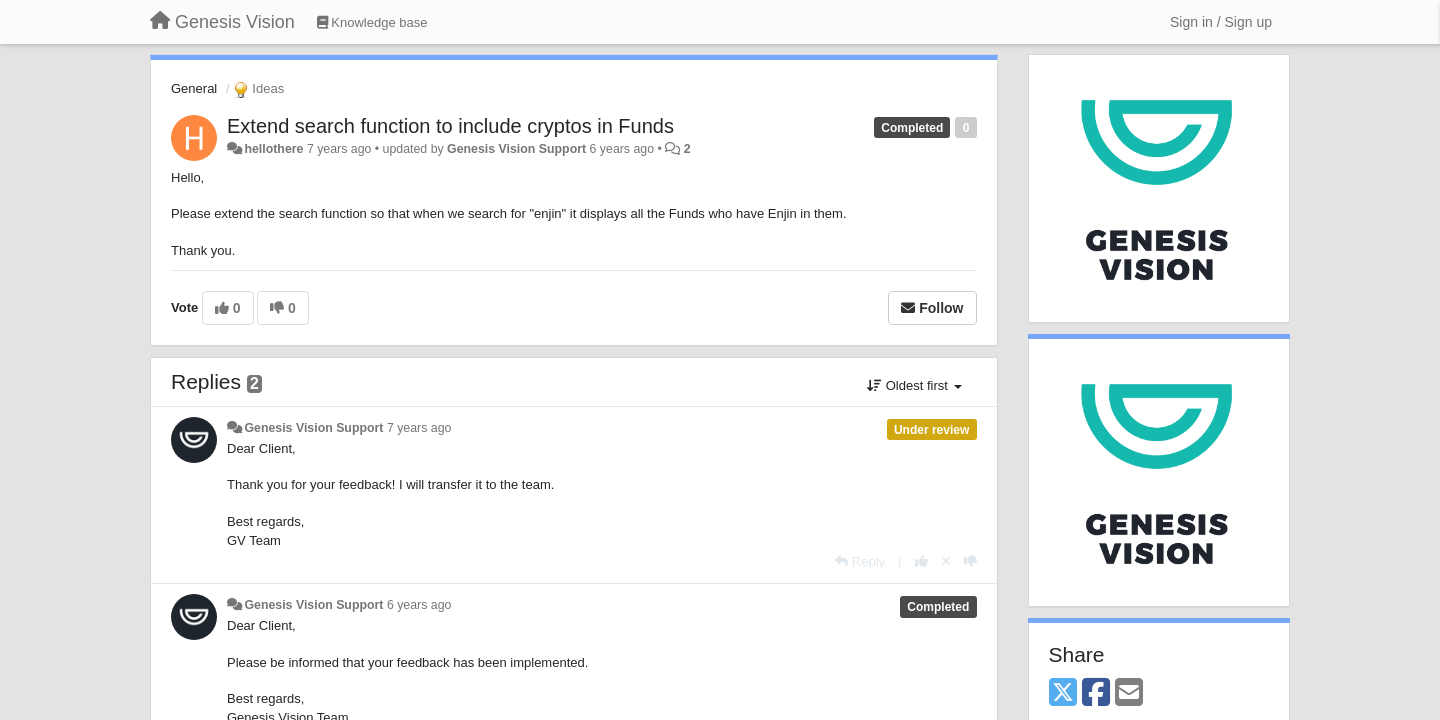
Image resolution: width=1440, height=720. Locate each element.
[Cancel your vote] (946, 561)
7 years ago (419, 428)
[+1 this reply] (921, 561)
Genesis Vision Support (516, 149)
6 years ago (419, 605)
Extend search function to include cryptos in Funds (450, 126)
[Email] (1129, 693)
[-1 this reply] (970, 561)
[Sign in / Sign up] (1221, 22)
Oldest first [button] (914, 385)
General (194, 88)
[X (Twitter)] (1063, 693)
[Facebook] (1096, 693)
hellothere (273, 149)
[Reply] (860, 561)
